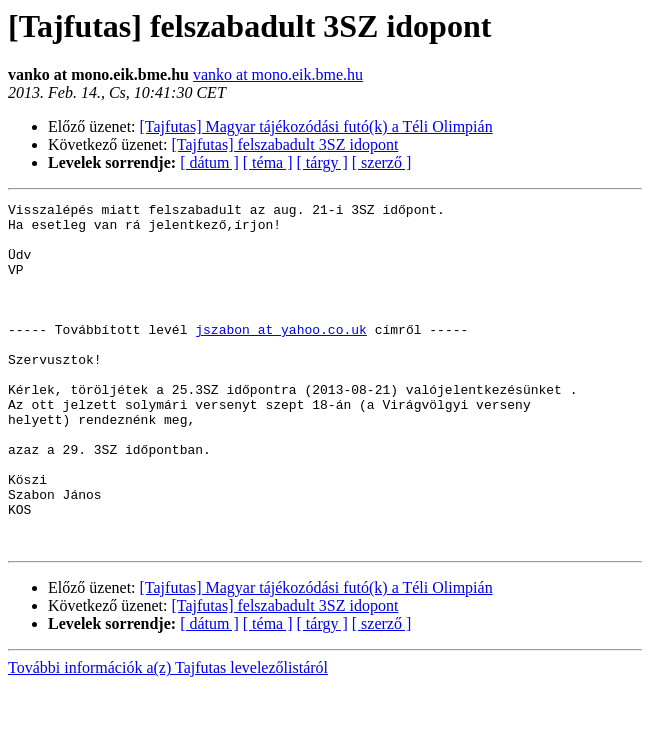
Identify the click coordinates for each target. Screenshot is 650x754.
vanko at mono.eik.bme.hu (278, 74)
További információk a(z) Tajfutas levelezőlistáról (168, 736)
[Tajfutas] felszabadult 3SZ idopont (285, 144)
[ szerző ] (382, 162)
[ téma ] (268, 162)
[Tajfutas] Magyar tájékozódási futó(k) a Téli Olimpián (316, 126)
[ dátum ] (209, 162)
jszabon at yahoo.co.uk (281, 356)
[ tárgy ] (322, 162)
